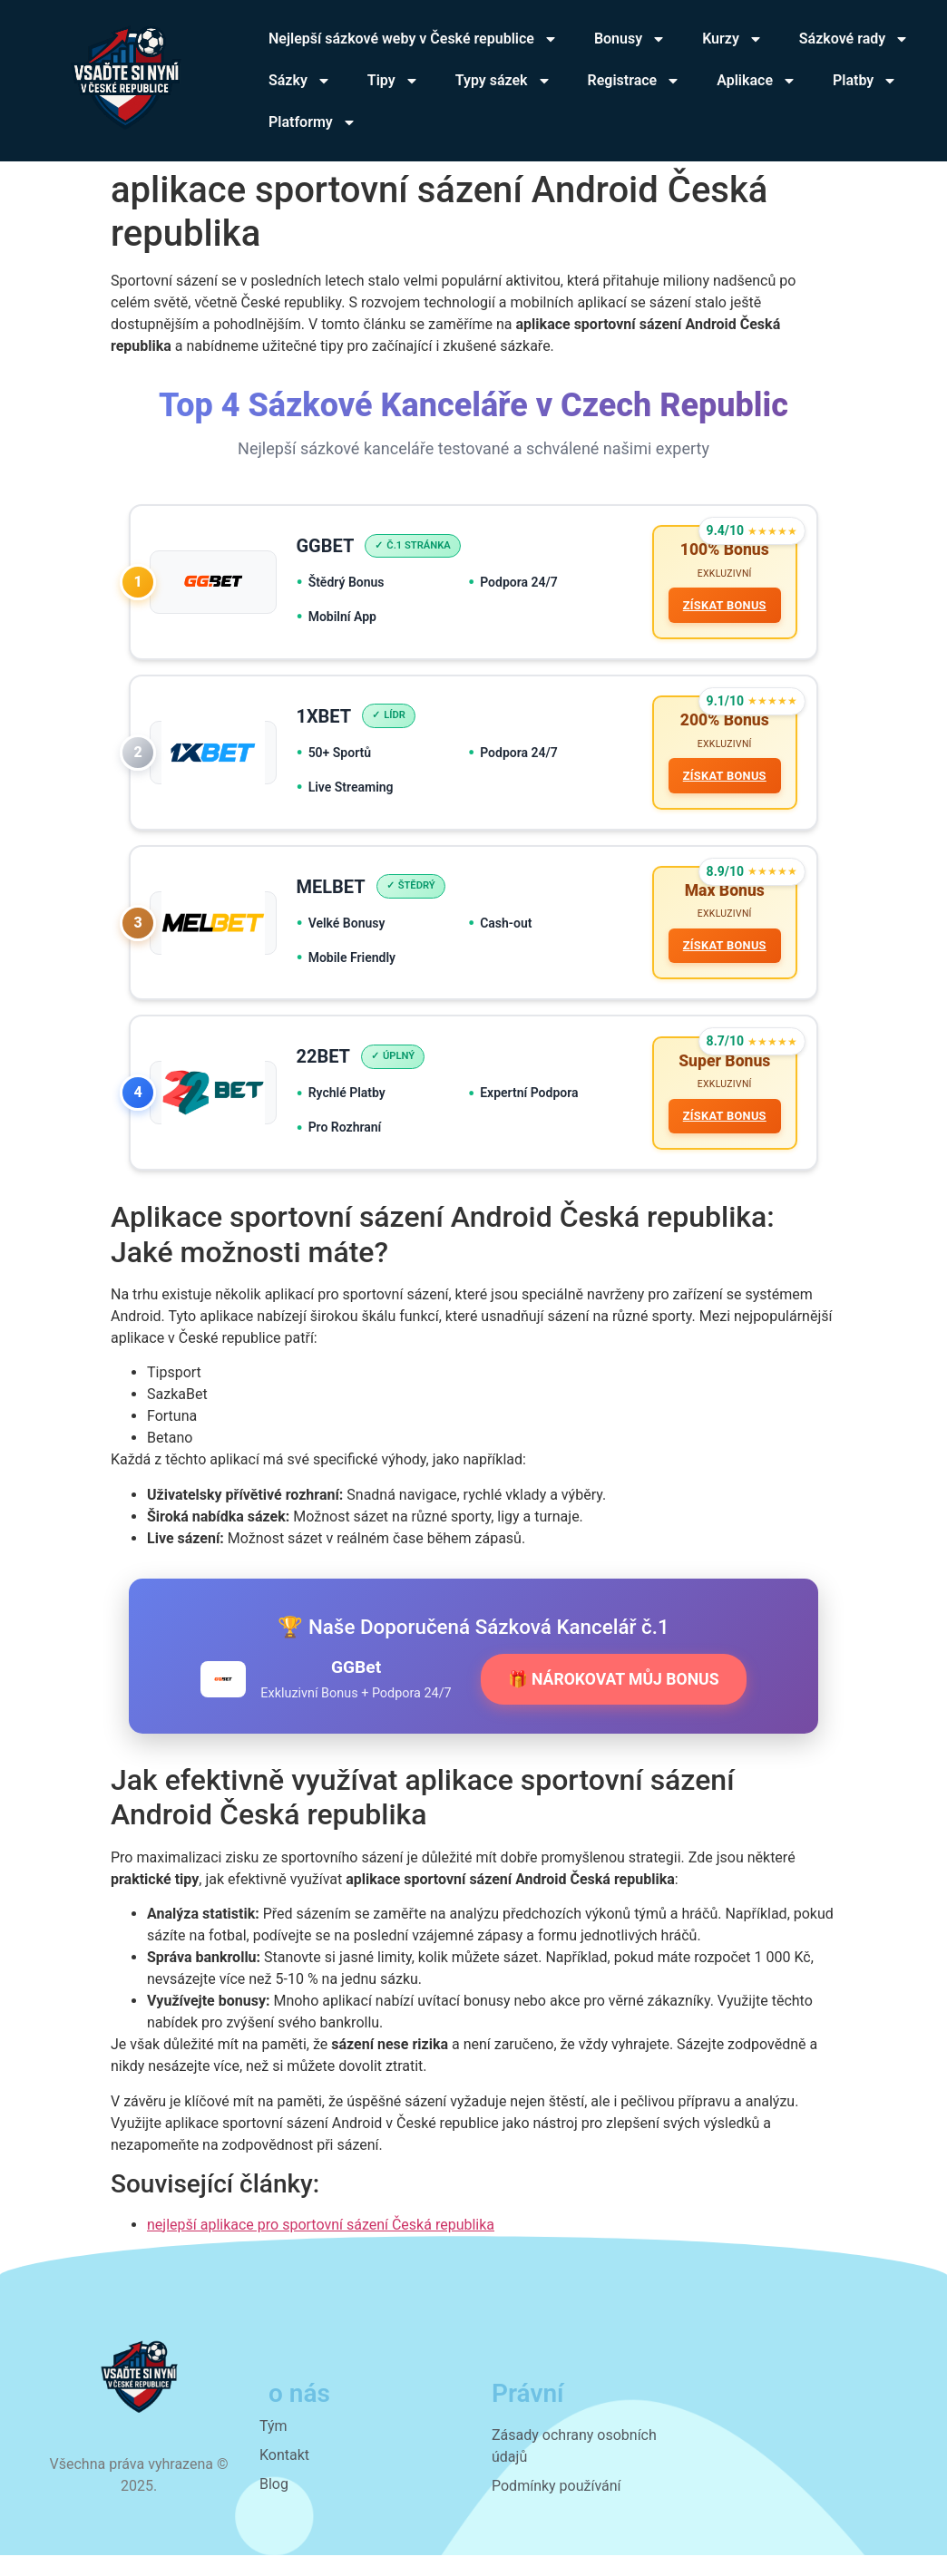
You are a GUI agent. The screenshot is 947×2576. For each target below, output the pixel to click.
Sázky (299, 80)
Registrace (634, 80)
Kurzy (732, 39)
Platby (865, 80)
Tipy (393, 80)
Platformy (312, 122)
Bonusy (630, 39)
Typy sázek (503, 80)
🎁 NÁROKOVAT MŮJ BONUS (613, 1699)
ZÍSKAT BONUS (722, 608)
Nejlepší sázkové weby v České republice (413, 39)
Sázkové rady (854, 39)
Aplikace (756, 80)
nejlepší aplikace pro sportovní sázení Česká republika (320, 2244)
